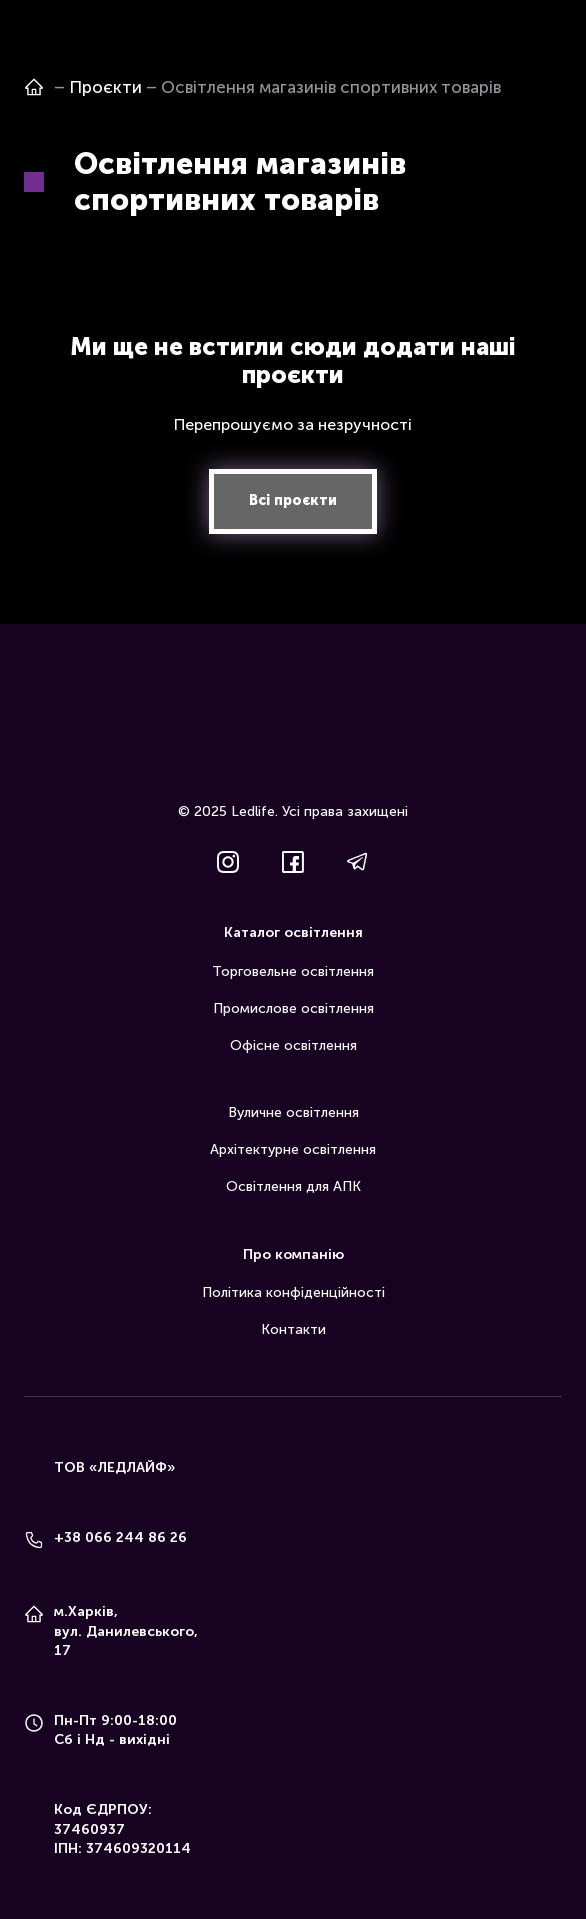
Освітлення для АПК (293, 1186)
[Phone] (34, 1540)
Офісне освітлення (293, 1045)
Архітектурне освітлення (293, 1149)
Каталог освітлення (293, 932)
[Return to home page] (293, 739)
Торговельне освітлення (293, 971)
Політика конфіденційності (293, 1292)
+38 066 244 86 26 (120, 1537)
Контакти (293, 1329)
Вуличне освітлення (293, 1112)
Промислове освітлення (293, 1008)
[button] (293, 501)
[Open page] (34, 87)
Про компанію (293, 1254)
